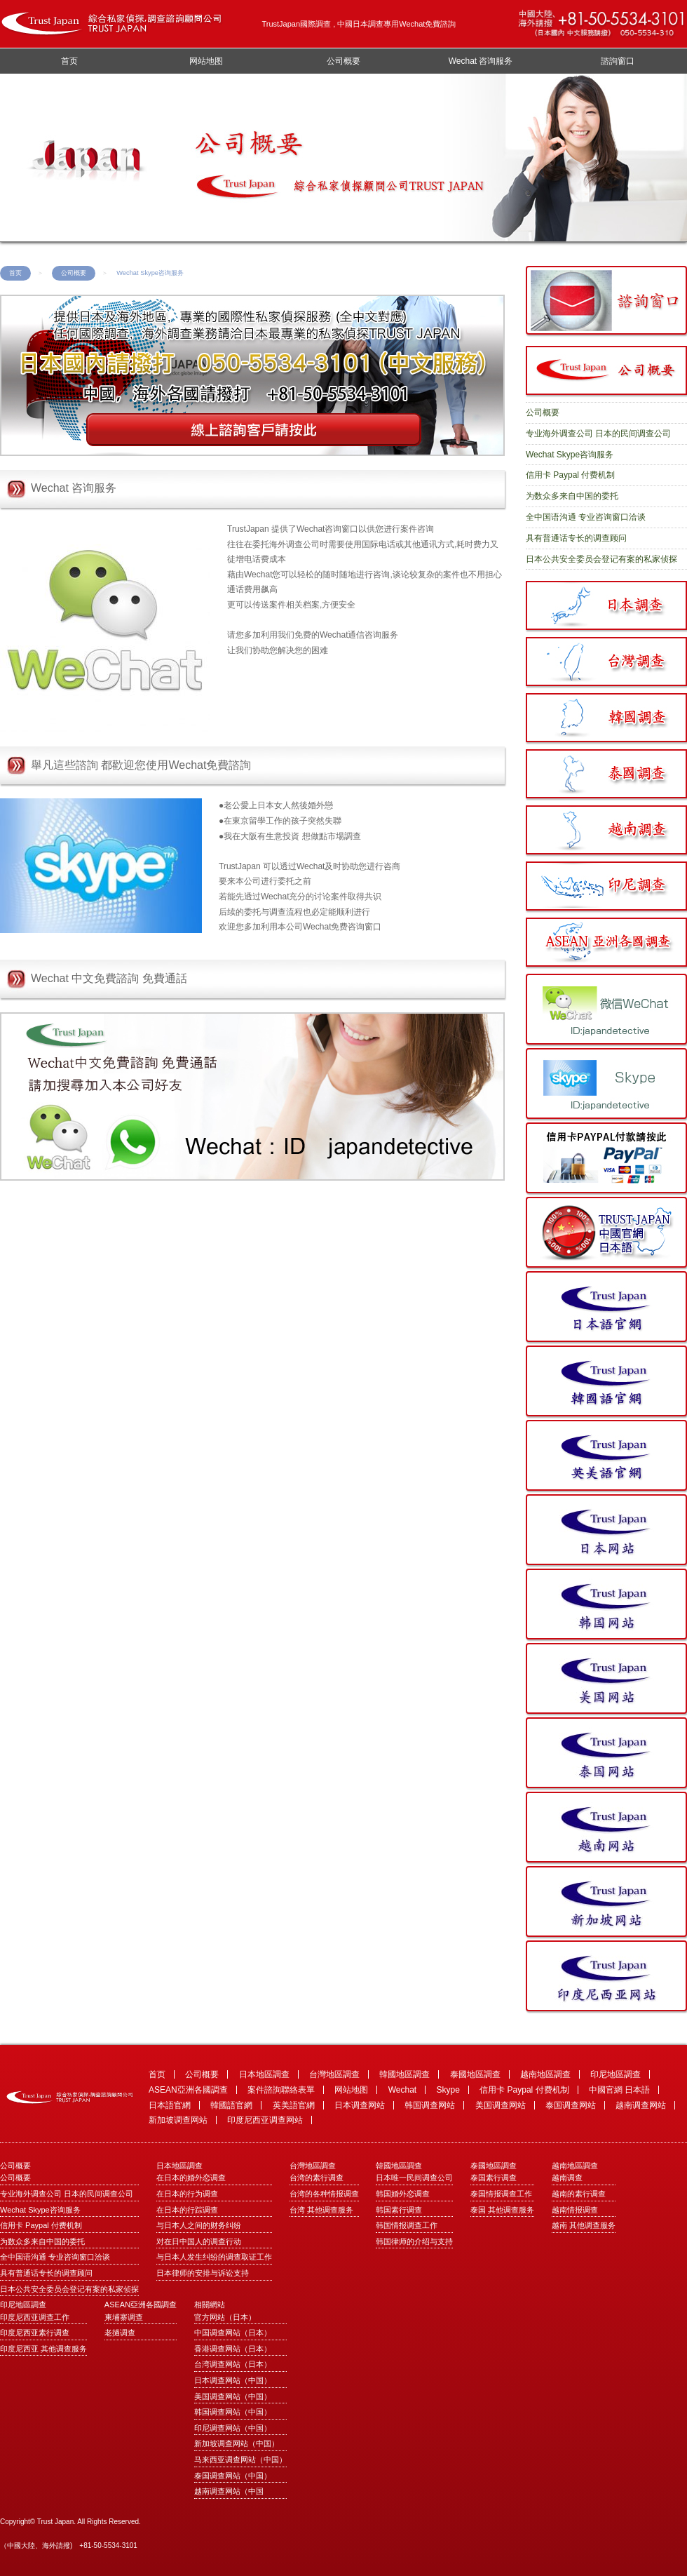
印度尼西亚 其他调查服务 (43, 2348)
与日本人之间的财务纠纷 (198, 2225)
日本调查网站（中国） (232, 2380)
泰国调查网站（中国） (232, 2475)
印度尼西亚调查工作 (34, 2317)
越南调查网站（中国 (229, 2491)
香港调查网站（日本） (232, 2348)
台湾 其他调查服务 (321, 2210)
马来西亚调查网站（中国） (240, 2459)
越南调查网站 (640, 2105)
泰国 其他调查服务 (502, 2210)
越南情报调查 (575, 2210)
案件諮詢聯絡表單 (281, 2090)
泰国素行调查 (493, 2177)
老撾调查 (119, 2332)
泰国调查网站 (570, 2105)
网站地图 (206, 61)
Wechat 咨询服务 (481, 61)
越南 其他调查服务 (583, 2225)
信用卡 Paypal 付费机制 (570, 475)
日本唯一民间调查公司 (414, 2177)
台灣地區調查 (334, 2074)
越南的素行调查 (579, 2193)
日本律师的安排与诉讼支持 (202, 2273)
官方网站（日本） (225, 2317)
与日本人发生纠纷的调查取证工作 (214, 2257)
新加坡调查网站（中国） (236, 2443)
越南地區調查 (545, 2074)
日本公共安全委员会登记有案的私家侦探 (601, 559)
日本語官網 (170, 2105)
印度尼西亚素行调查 (34, 2332)
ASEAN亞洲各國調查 (188, 2090)
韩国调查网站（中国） (232, 2412)
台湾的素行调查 (317, 2177)
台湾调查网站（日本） (232, 2364)
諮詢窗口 (617, 61)
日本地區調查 (264, 2074)
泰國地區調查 (475, 2074)
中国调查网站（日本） (232, 2332)
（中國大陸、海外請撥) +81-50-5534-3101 (68, 2545)
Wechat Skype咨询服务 (569, 454)
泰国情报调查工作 (501, 2193)
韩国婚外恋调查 (403, 2193)
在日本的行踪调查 (187, 2210)
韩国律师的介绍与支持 (414, 2241)
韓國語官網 (231, 2105)
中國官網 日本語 (619, 2090)
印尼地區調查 (615, 2074)
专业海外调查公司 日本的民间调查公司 (598, 433)
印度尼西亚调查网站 (265, 2120)
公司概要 (343, 61)
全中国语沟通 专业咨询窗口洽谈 (586, 517)
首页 (69, 61)
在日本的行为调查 (187, 2193)
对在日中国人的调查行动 (198, 2241)
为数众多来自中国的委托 (572, 496)
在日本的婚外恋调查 (191, 2177)
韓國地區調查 (404, 2074)
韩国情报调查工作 (406, 2225)
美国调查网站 (500, 2105)
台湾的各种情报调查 (324, 2193)
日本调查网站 (359, 2105)
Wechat (402, 2090)
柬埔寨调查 (123, 2317)
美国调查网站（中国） (232, 2396)
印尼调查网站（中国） (232, 2428)
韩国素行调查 (399, 2210)
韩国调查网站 (429, 2105)
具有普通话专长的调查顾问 (576, 538)
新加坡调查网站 (178, 2120)
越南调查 (567, 2177)
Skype (448, 2090)
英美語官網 (294, 2105)
